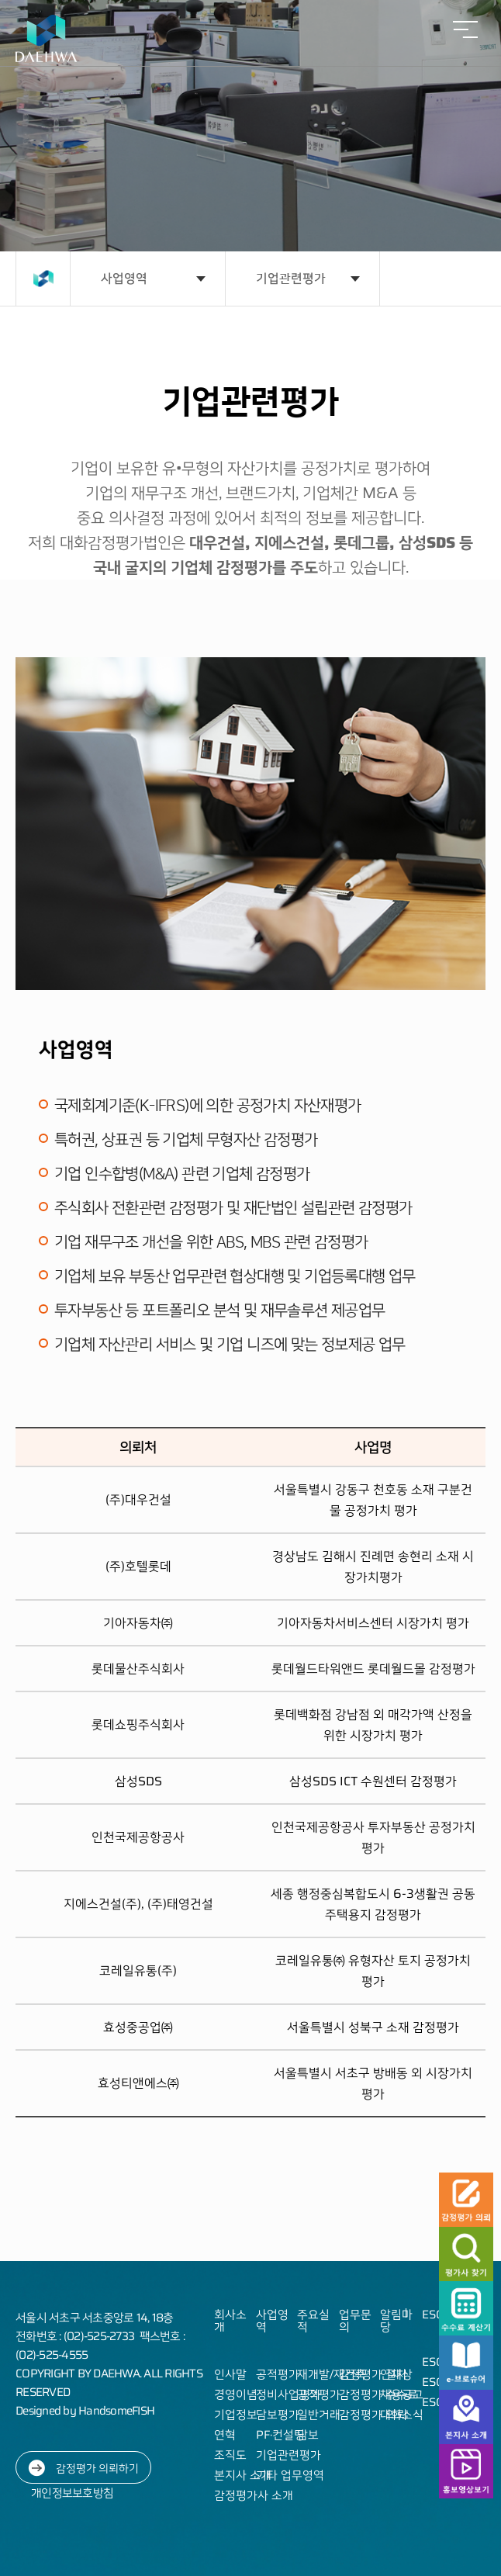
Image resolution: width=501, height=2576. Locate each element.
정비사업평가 (288, 2394)
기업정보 (235, 2414)
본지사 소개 (242, 2475)
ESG (433, 2314)
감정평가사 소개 (253, 2495)
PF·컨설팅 (280, 2434)
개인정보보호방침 (72, 2493)
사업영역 (124, 278)
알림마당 (396, 2320)
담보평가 (277, 2414)
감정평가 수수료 (378, 2394)
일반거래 (318, 2414)
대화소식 (401, 2414)
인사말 (230, 2374)
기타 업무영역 (290, 2475)
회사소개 (230, 2320)
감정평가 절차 (373, 2374)
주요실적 (313, 2320)
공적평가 (277, 2374)
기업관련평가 (291, 278)
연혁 (225, 2434)
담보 (308, 2434)
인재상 (396, 2374)
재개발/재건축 (331, 2374)
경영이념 (235, 2394)
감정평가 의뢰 (373, 2414)
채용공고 (401, 2394)
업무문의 (355, 2320)
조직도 (230, 2455)
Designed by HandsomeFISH (85, 2410)
